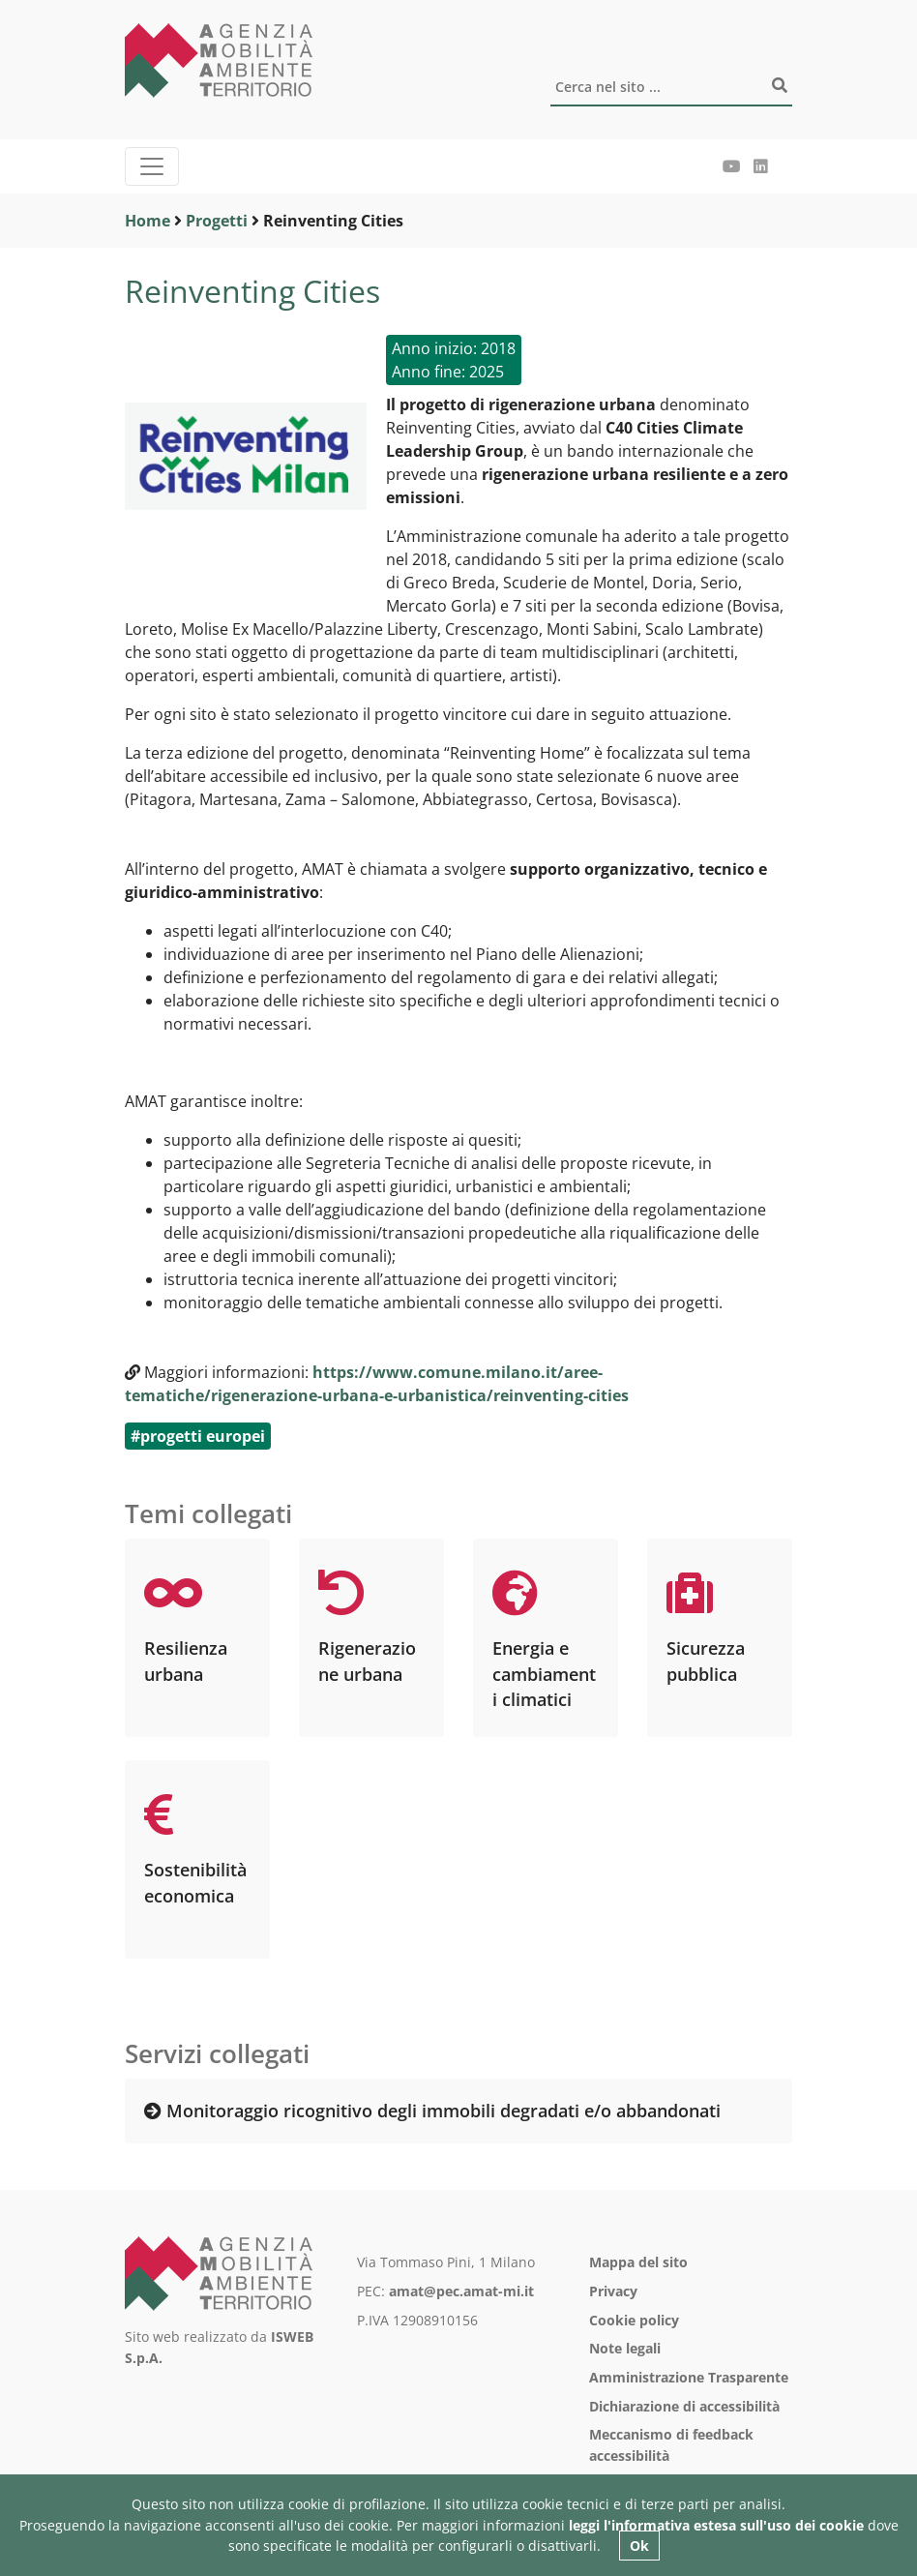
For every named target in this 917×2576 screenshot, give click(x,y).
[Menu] (152, 166)
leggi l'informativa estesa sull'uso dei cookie (716, 2525)
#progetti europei (198, 1436)
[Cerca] (671, 88)
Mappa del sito (638, 2262)
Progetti (217, 220)
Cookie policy (634, 2320)
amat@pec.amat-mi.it (461, 2291)
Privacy (613, 2291)
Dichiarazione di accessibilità (684, 2406)
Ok (639, 2545)
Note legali (625, 2348)
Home (147, 220)
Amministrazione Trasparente (688, 2377)
